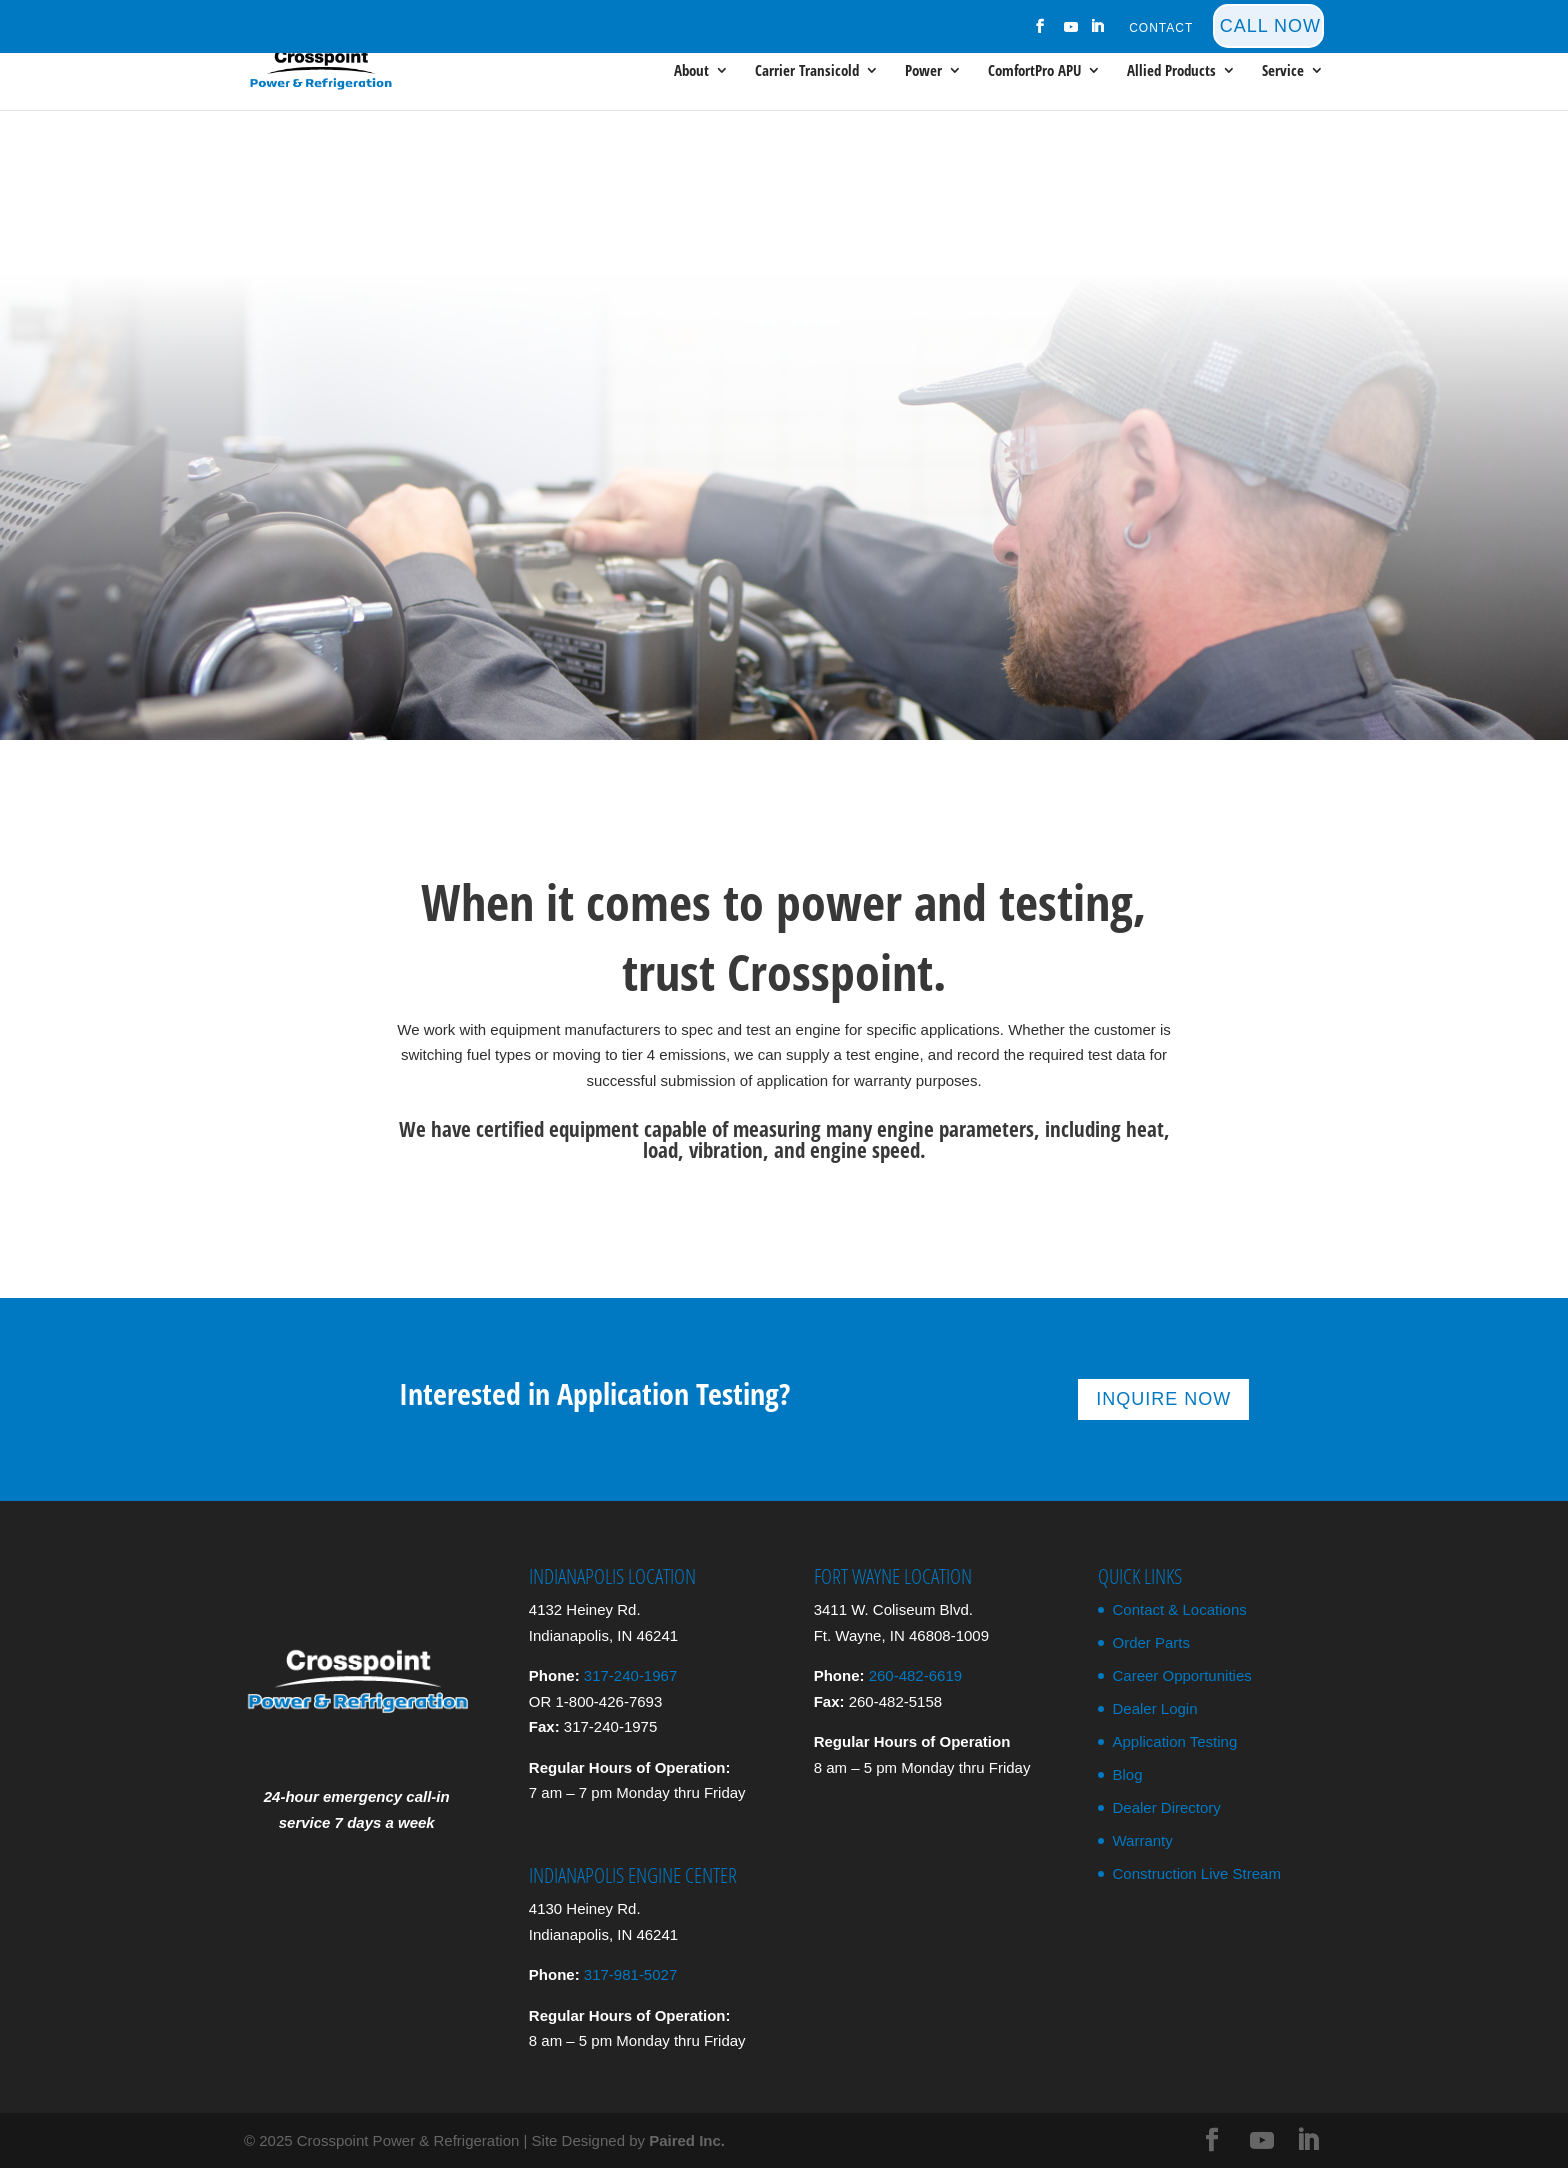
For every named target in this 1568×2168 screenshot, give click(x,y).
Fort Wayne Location (893, 1576)
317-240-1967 (630, 1675)
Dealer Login (1154, 1708)
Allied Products (1171, 71)
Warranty (1142, 1840)
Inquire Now (1163, 1399)
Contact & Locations (1179, 1609)
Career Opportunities (1181, 1675)
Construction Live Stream (1196, 1873)
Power (923, 71)
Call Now (1270, 26)
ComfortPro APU (1034, 71)
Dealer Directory (1166, 1807)
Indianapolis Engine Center (633, 1875)
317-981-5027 (630, 1974)
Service (1283, 71)
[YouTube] (1072, 32)
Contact (1161, 28)
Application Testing (1174, 1741)
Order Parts (1151, 1642)
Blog (1127, 1774)
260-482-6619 (915, 1675)
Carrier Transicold (807, 71)
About (691, 71)
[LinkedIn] (1097, 32)
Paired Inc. (687, 2140)
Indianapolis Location (612, 1576)
